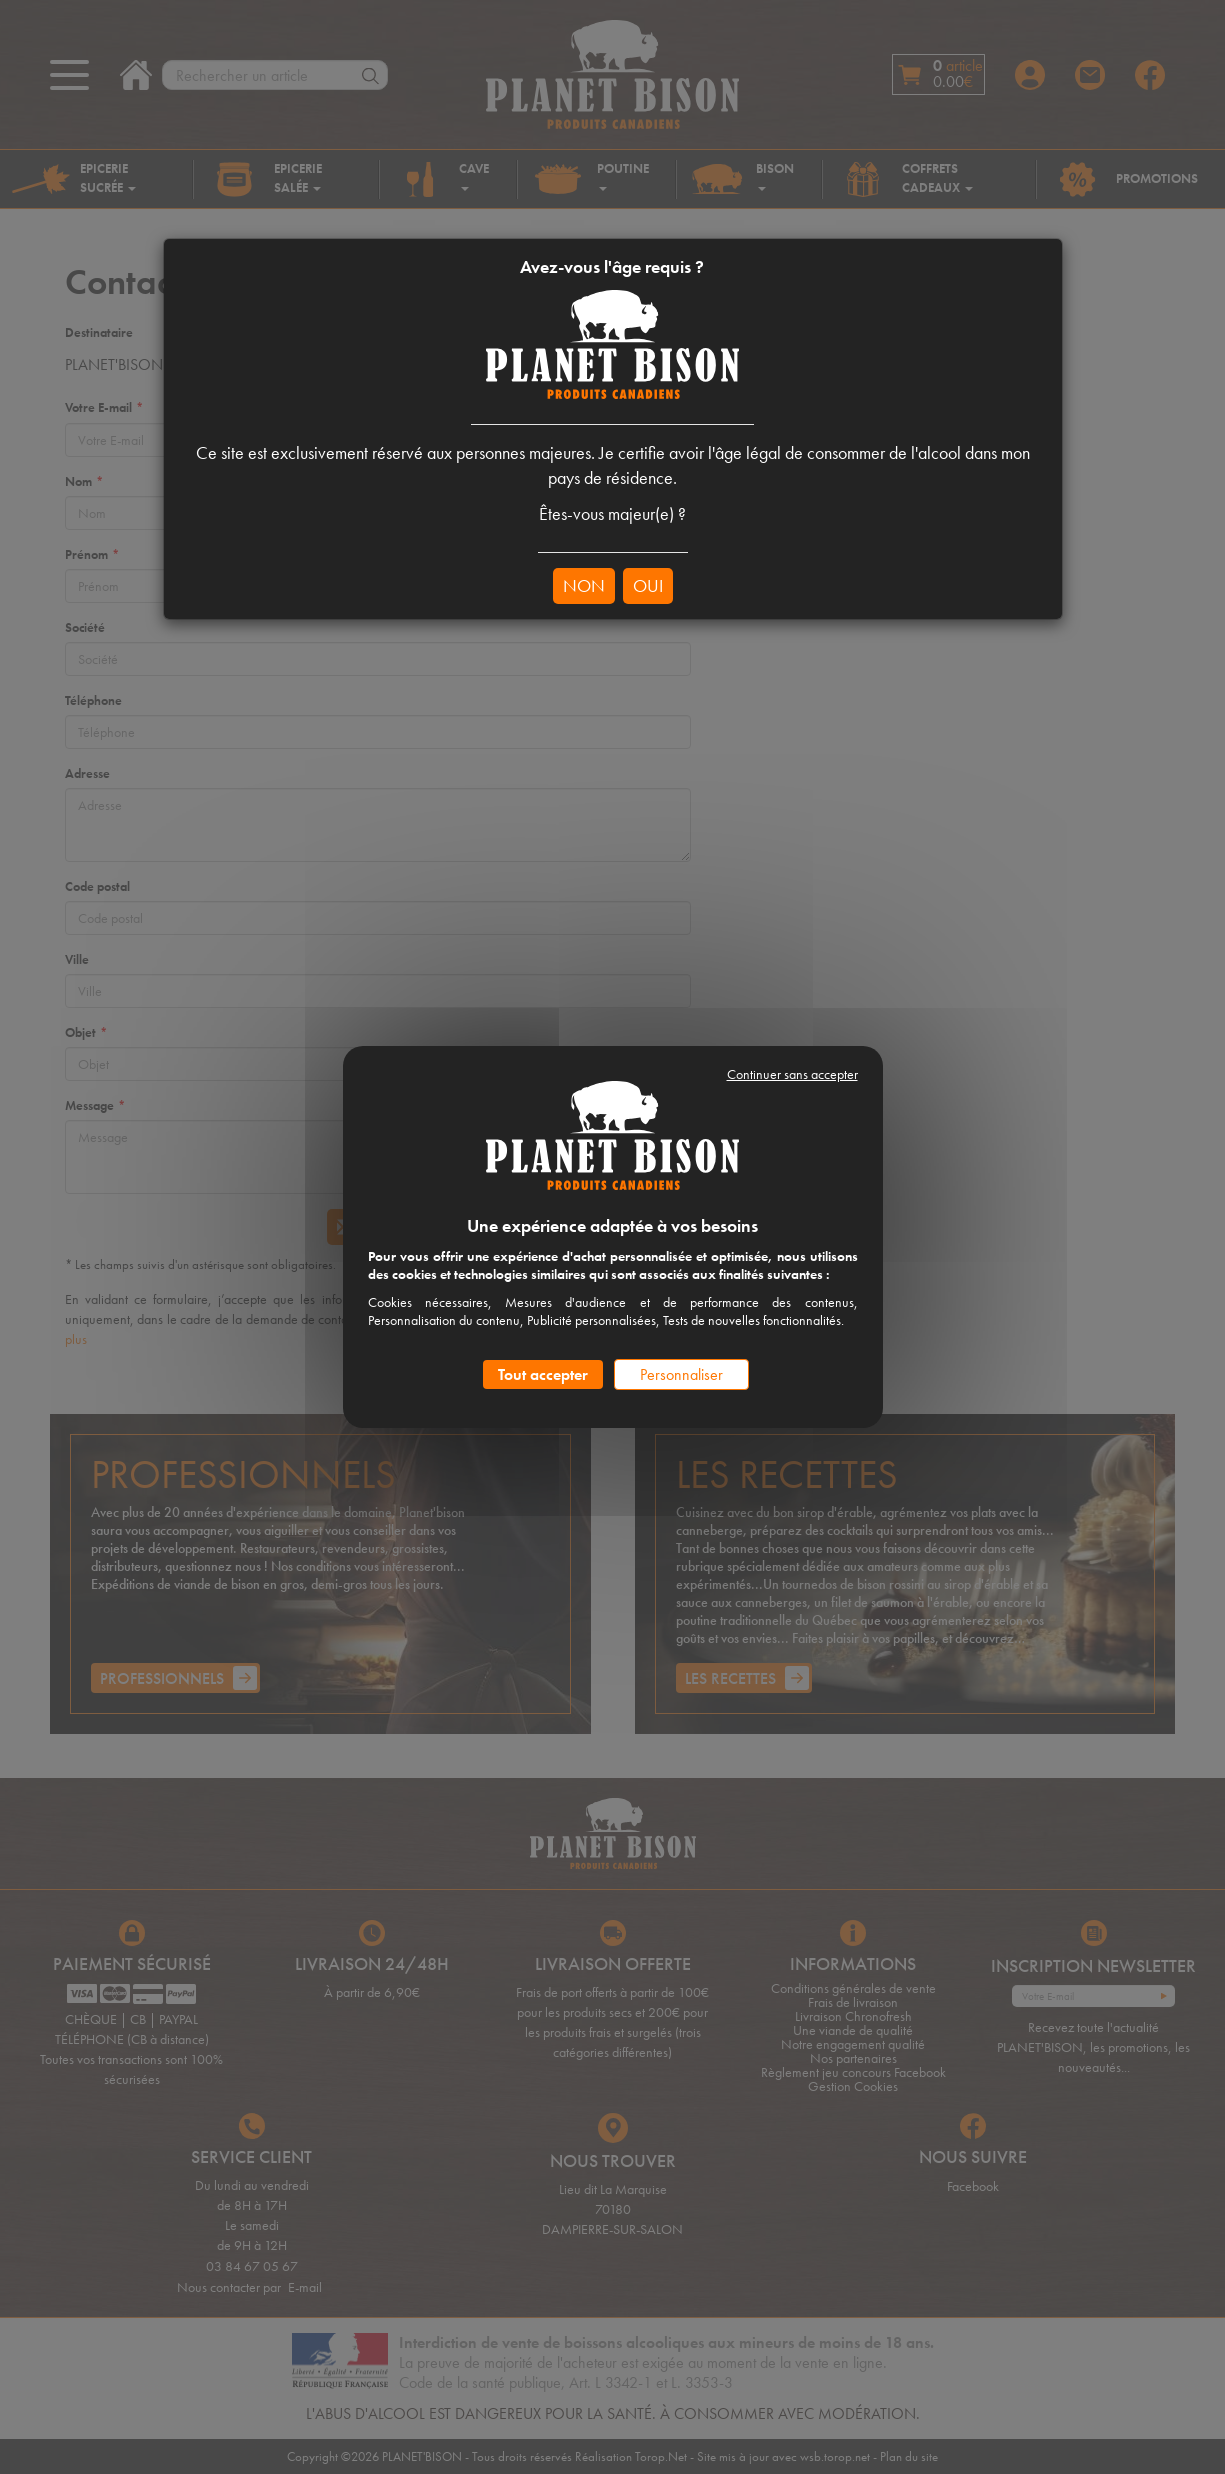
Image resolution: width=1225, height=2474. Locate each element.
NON (584, 585)
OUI (648, 585)
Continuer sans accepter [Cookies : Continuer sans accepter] (792, 1074)
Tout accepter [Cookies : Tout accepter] (543, 1374)
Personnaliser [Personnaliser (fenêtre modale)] (681, 1374)
